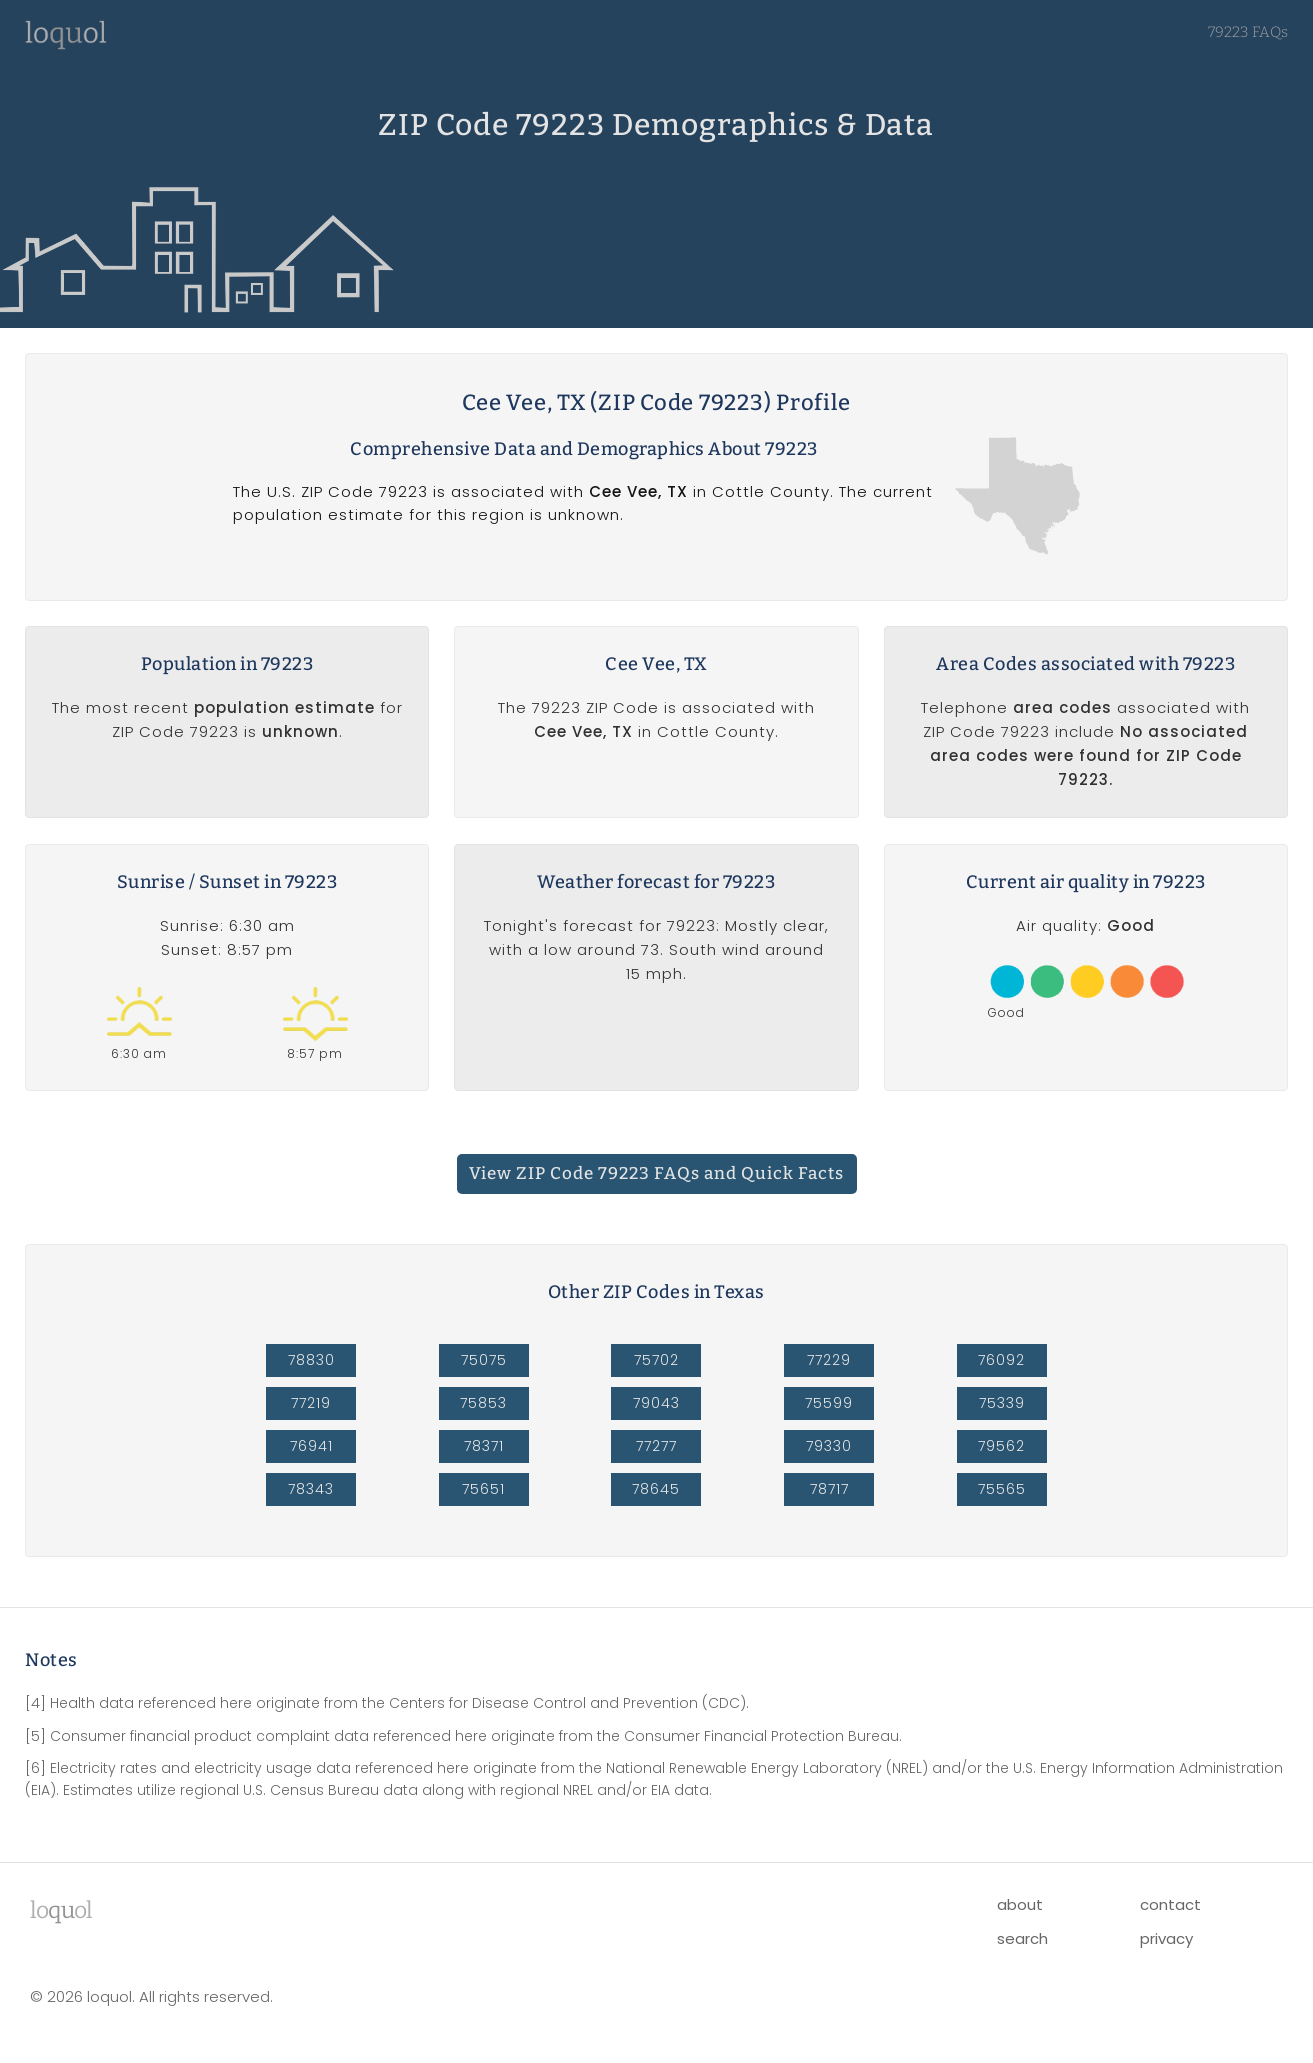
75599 (829, 1403)
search (1022, 1938)
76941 (311, 1446)
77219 (311, 1403)
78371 (484, 1446)
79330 (829, 1446)
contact (1170, 1904)
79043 (656, 1403)
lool (61, 1910)
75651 (483, 1489)
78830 (311, 1360)
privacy (1166, 1938)
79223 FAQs (1248, 32)
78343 (311, 1489)
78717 (829, 1489)
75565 (1002, 1489)
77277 (656, 1446)
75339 (1002, 1403)
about (1020, 1904)
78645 (656, 1489)
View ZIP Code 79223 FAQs (656, 1173)
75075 (484, 1360)
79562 (1001, 1446)
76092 (1001, 1360)
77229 (829, 1360)
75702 (656, 1360)
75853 (483, 1403)
